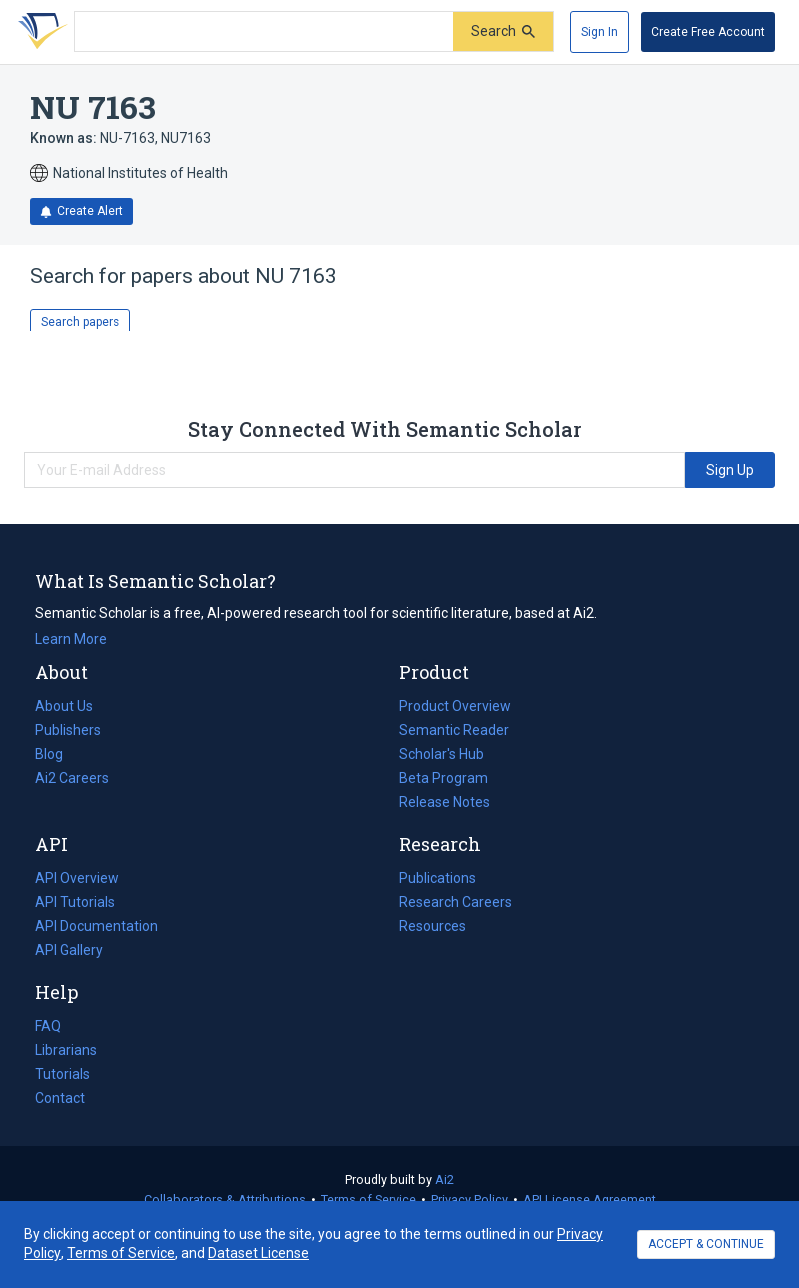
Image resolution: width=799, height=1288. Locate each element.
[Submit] (503, 31)
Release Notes (444, 802)
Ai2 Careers (72, 778)
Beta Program (443, 778)
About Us (64, 706)
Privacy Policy (469, 1199)
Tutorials (62, 1074)
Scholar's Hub (441, 754)
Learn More (71, 639)
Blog (57, 754)
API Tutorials (75, 902)
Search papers (80, 322)
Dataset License (258, 1253)
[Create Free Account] (708, 32)
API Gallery (69, 950)
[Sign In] (599, 32)
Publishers (68, 730)
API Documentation (96, 926)
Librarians (66, 1050)
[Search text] (264, 32)
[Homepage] (39, 32)
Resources (432, 926)
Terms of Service (368, 1199)
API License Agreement (589, 1199)
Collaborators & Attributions (225, 1199)
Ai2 (444, 1179)
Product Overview (455, 706)
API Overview (77, 878)
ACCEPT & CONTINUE (706, 1244)
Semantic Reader (454, 730)
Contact (60, 1098)
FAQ (48, 1026)
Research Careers (455, 902)
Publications (437, 878)
